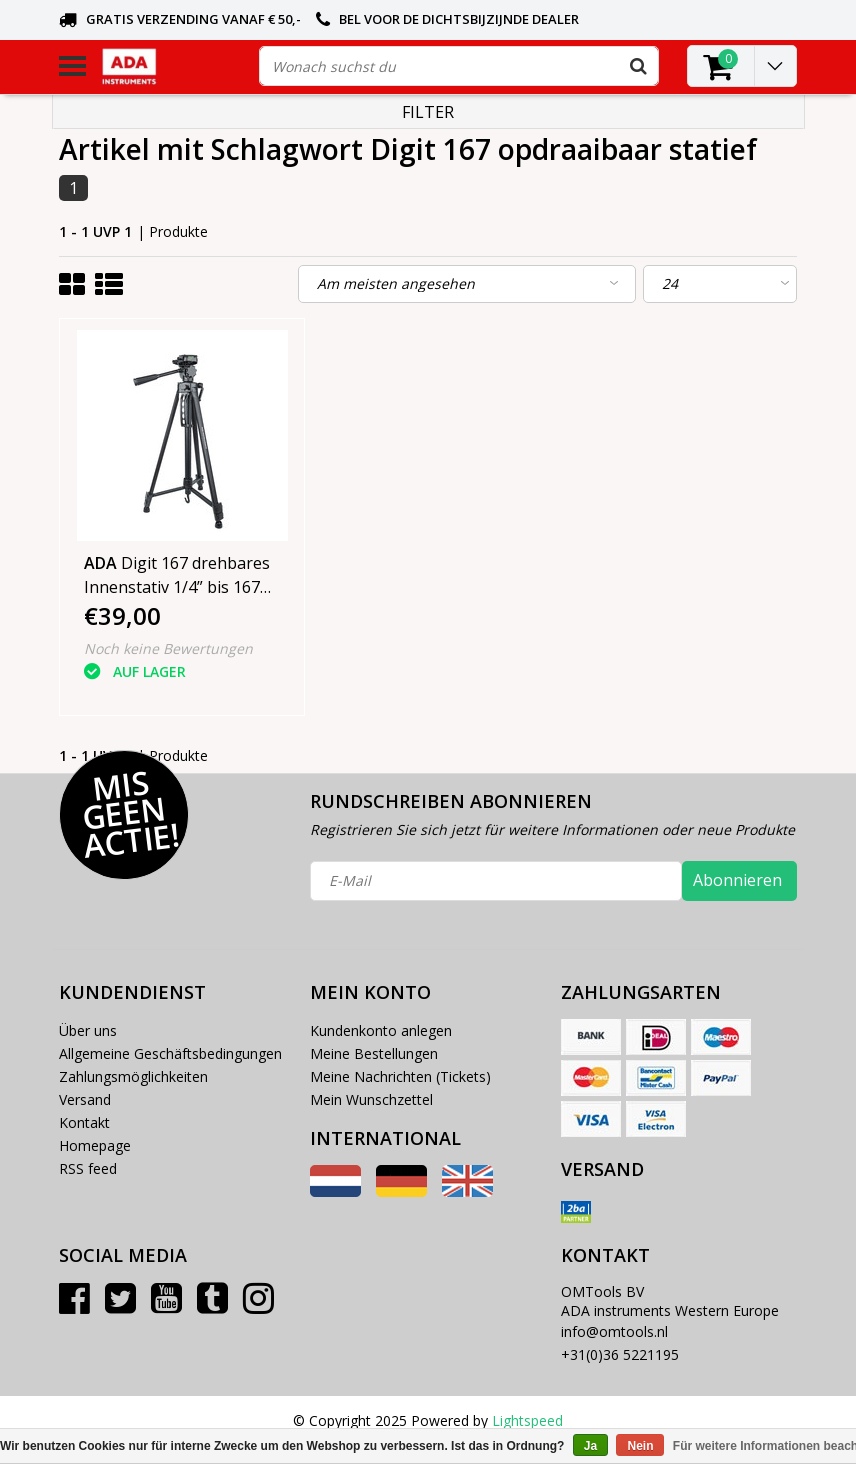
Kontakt (84, 1122)
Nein (640, 1446)
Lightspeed (527, 1420)
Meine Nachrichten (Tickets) (400, 1076)
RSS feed (88, 1168)
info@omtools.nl (614, 1331)
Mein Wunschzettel (371, 1099)
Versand (85, 1099)
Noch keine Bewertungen (168, 648)
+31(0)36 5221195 (620, 1354)
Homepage (95, 1145)
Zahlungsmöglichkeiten (133, 1076)
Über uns (88, 1030)
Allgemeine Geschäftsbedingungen (170, 1053)
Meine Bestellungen (374, 1053)
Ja (590, 1446)
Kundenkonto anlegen (381, 1030)
